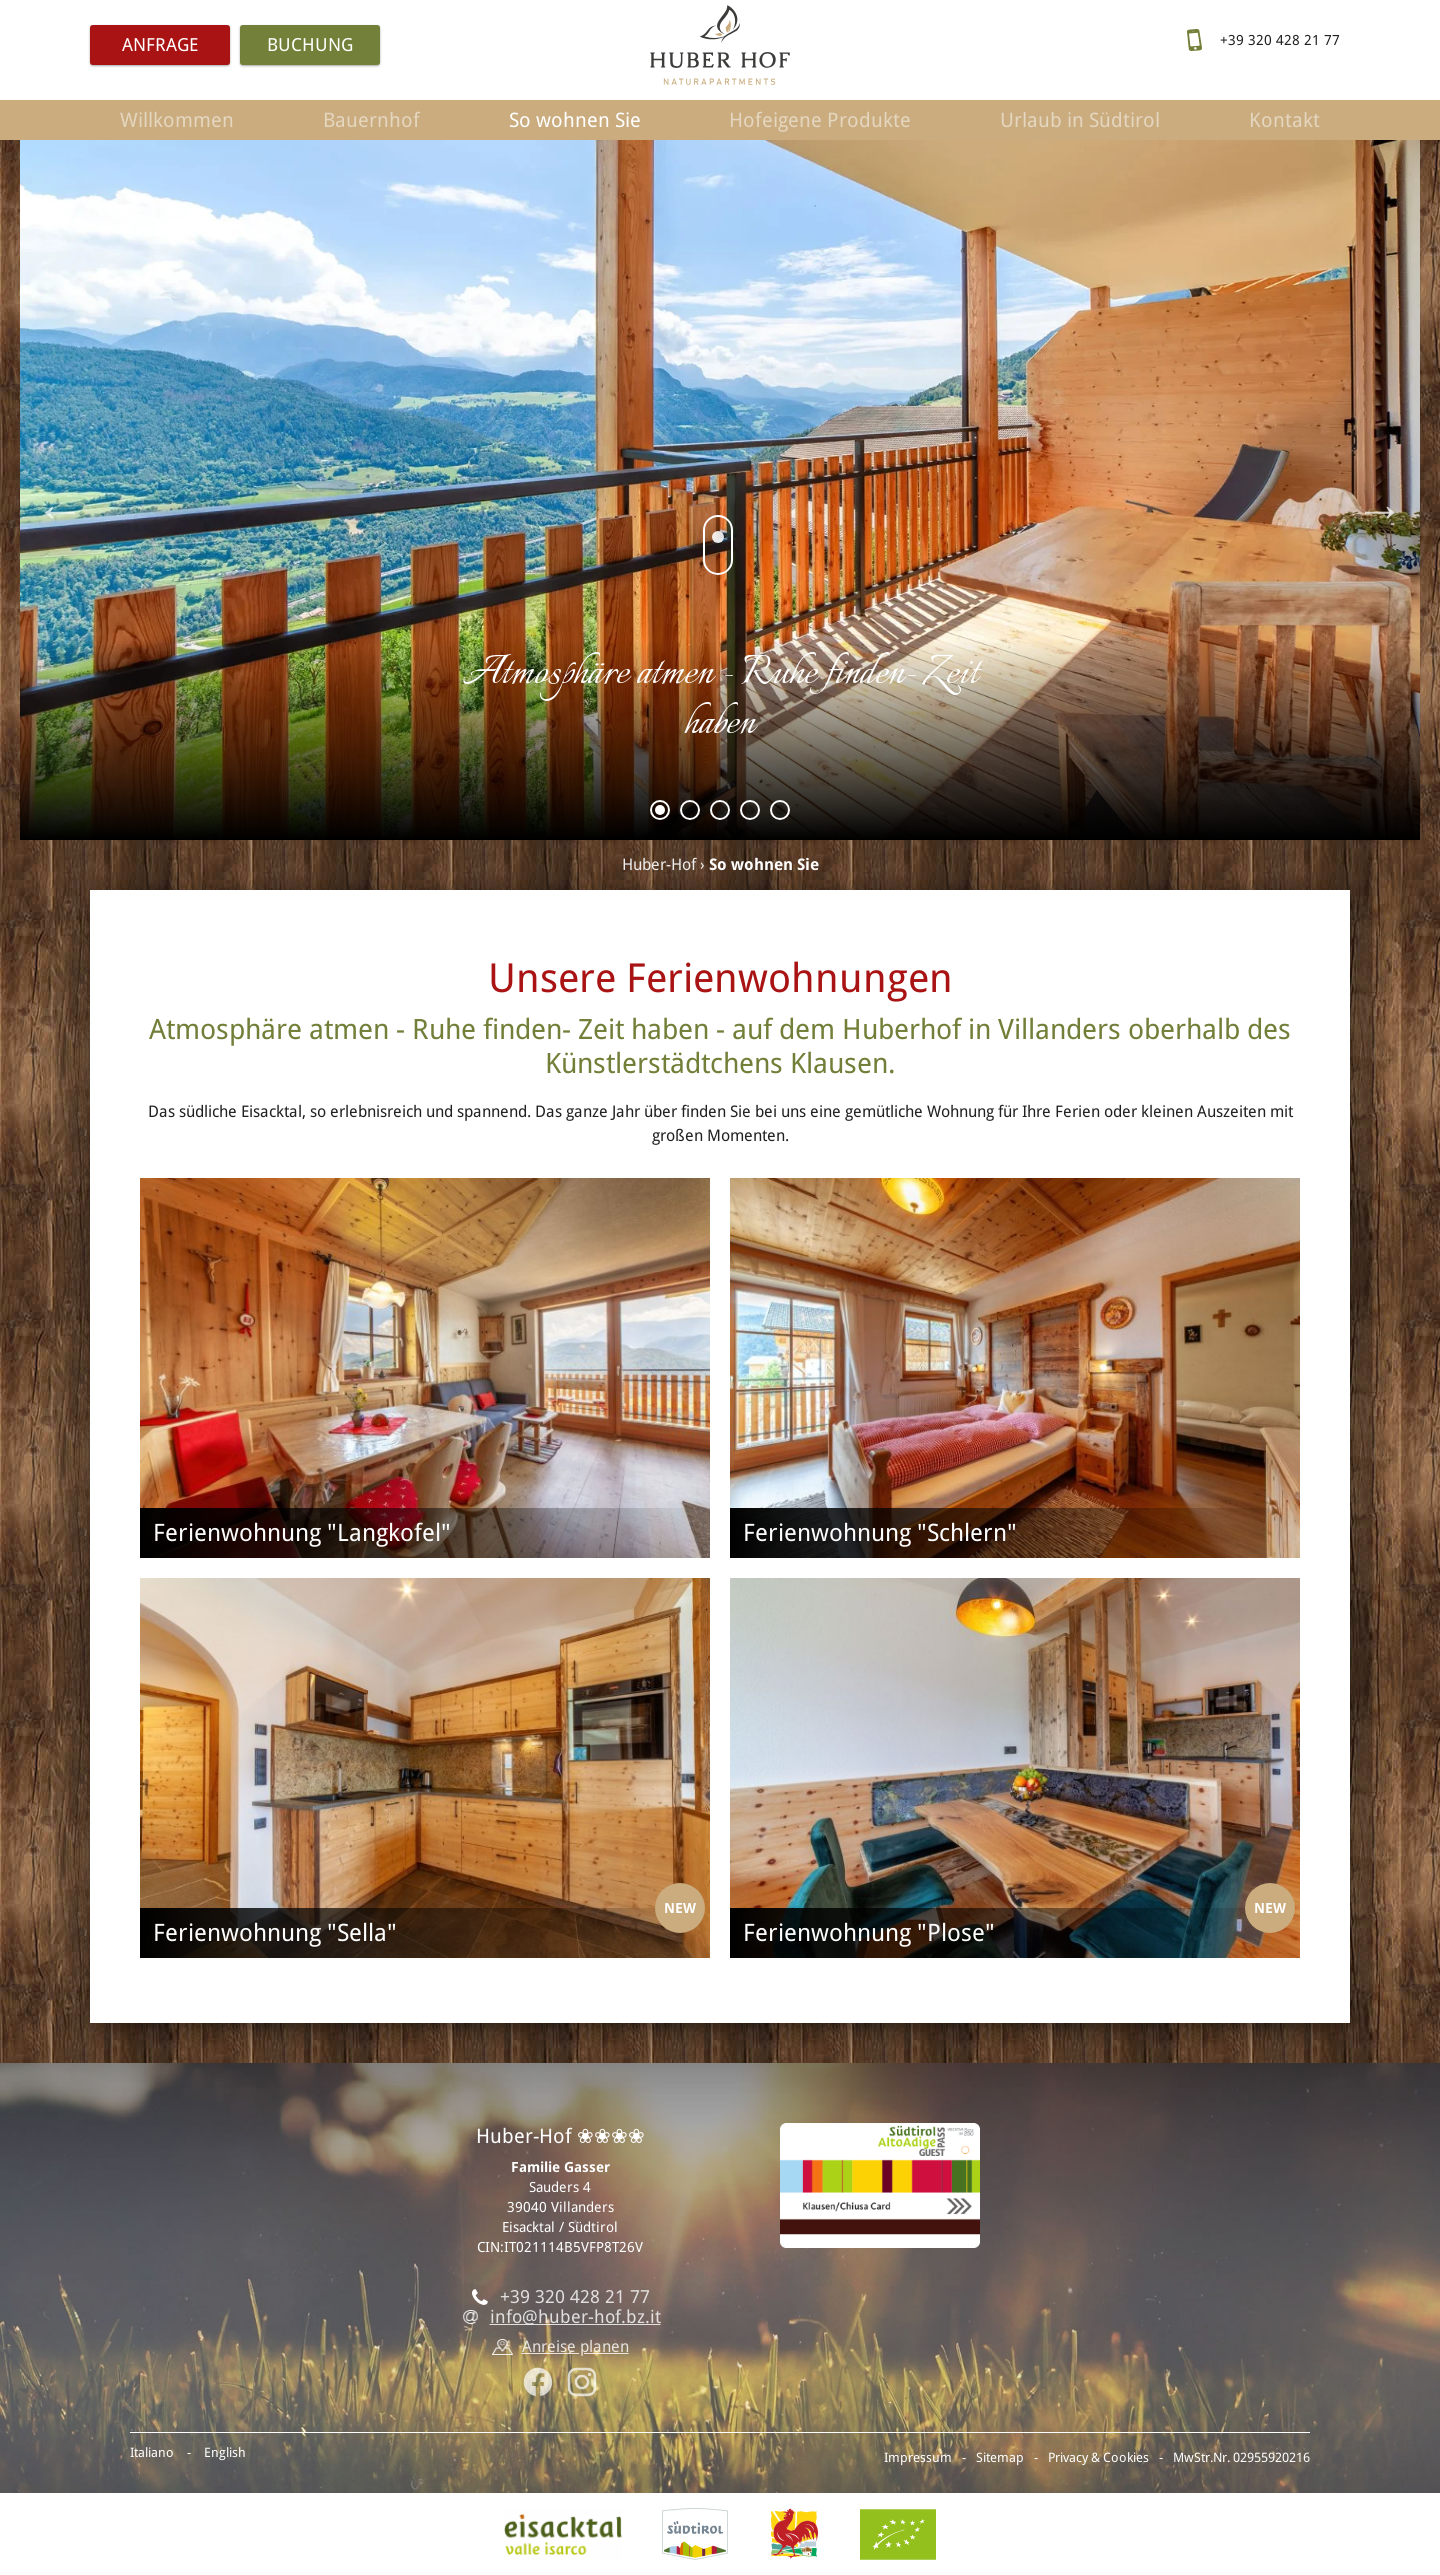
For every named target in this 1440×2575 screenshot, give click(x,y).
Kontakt (1284, 120)
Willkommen (177, 120)
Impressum (918, 2457)
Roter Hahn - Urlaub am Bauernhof (794, 2534)
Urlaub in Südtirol (1080, 120)
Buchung (310, 44)
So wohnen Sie (575, 120)
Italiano (152, 2452)
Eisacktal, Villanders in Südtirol (563, 2534)
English (225, 2452)
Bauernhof (371, 120)
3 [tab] (720, 813)
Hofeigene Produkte (820, 120)
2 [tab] (690, 813)
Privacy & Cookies (1098, 2457)
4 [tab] (750, 813)
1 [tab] (660, 813)
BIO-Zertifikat (898, 2534)
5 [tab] (780, 813)
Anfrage (160, 44)
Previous (60, 510)
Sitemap (1000, 2457)
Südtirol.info (695, 2534)
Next (1380, 510)
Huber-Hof (659, 864)
